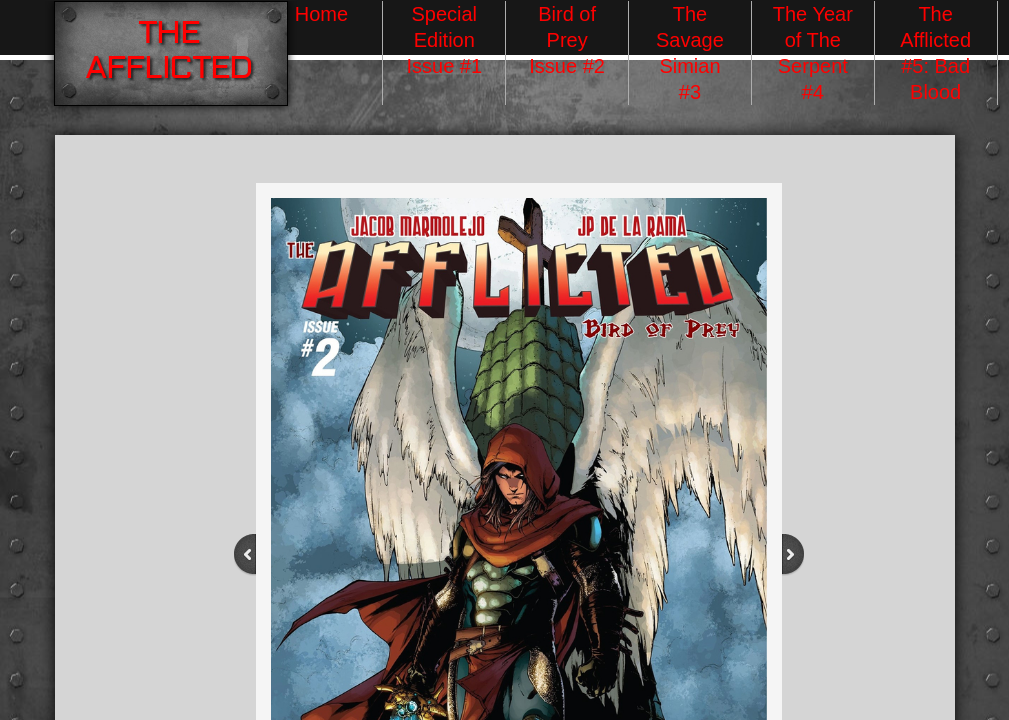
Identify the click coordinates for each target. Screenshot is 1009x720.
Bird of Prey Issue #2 (567, 40)
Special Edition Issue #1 (444, 40)
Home (321, 14)
